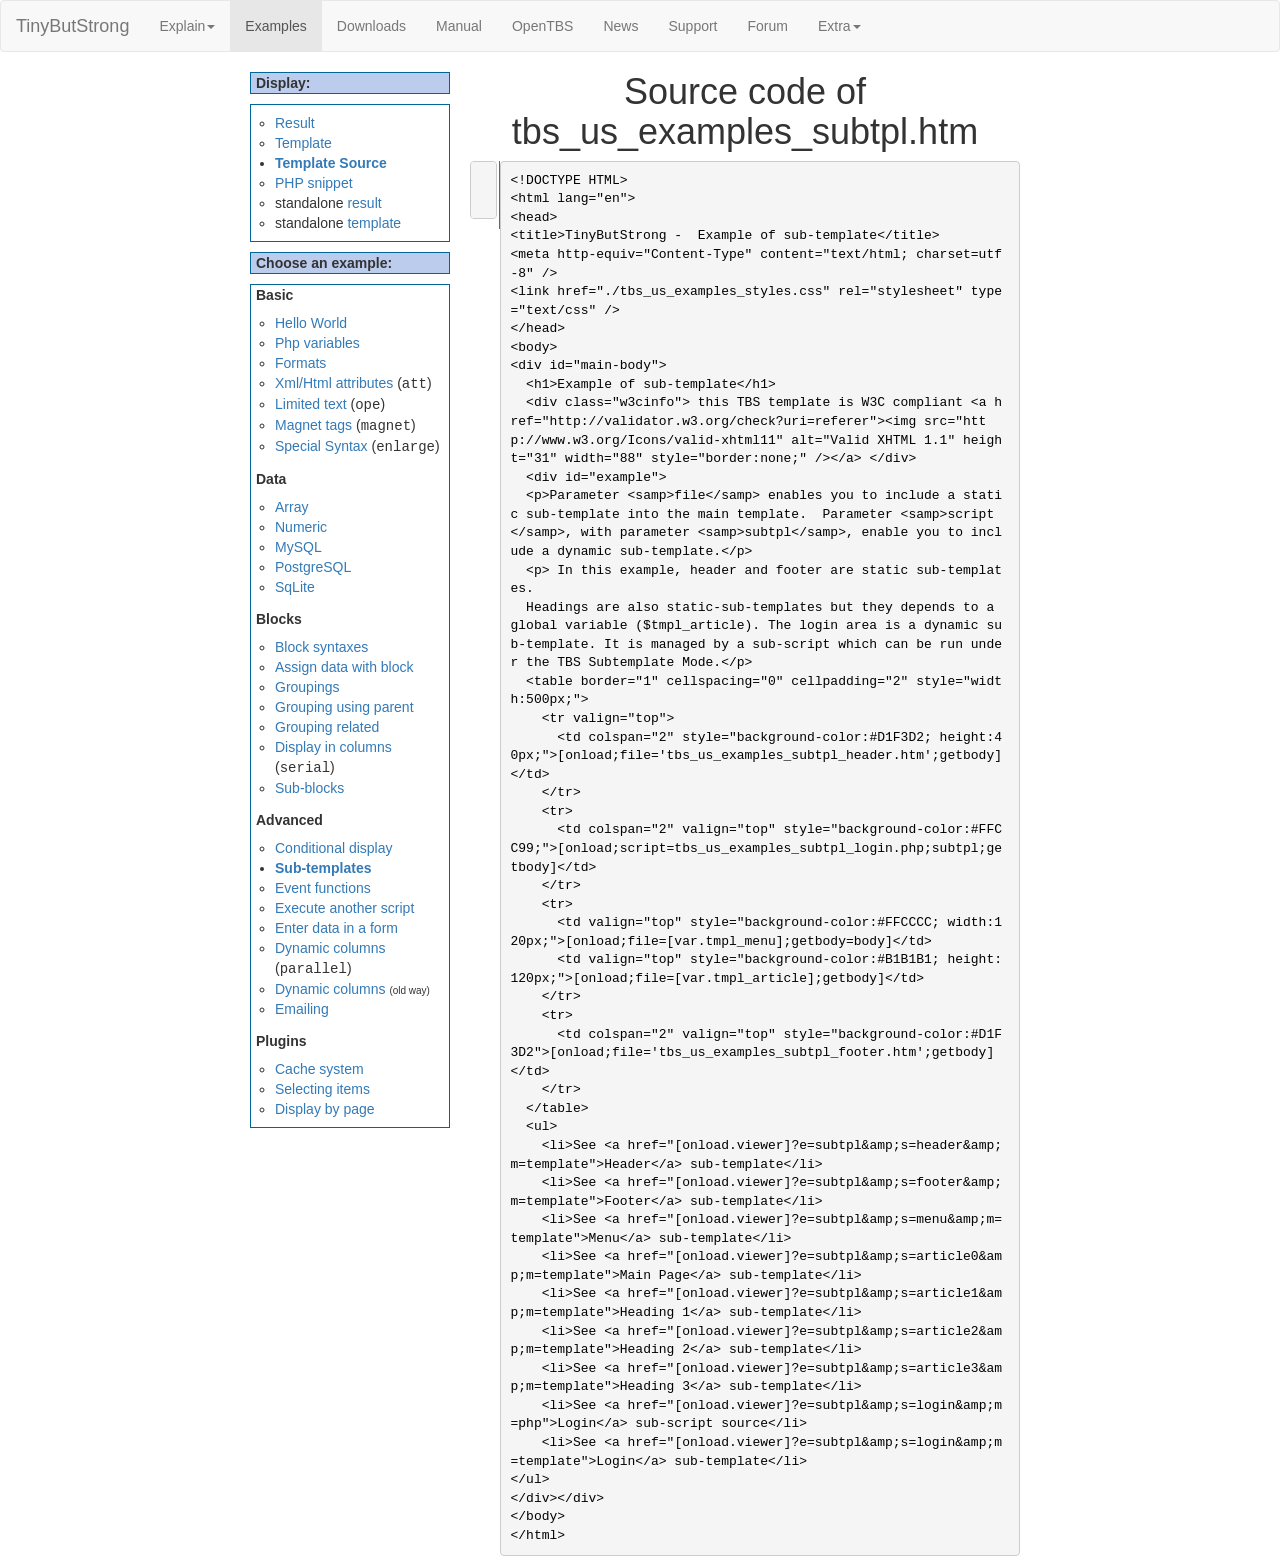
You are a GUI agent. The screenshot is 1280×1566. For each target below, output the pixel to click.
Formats (300, 363)
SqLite (295, 587)
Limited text (311, 404)
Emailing (302, 1009)
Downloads (371, 26)
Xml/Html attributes (334, 383)
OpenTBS (542, 26)
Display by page (325, 1109)
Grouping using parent (344, 707)
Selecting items (322, 1089)
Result (295, 123)
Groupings (307, 687)
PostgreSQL (313, 567)
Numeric (301, 527)
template (374, 223)
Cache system (319, 1069)
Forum (768, 26)
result (364, 203)
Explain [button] (187, 26)
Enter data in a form (336, 928)
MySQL (298, 547)
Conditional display (334, 848)
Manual (459, 26)
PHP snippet (314, 183)
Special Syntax (321, 446)
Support (692, 26)
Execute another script (344, 908)
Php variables (317, 343)
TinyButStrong (72, 26)
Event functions (323, 888)
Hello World (311, 323)
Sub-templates (323, 868)
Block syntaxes (321, 647)
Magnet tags (313, 425)
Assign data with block (344, 667)
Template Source (331, 163)
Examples (283, 24)
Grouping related (327, 727)
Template (303, 143)
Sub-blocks (309, 788)
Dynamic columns (330, 948)
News (620, 26)
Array (291, 507)
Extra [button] (839, 26)
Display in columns (333, 747)
